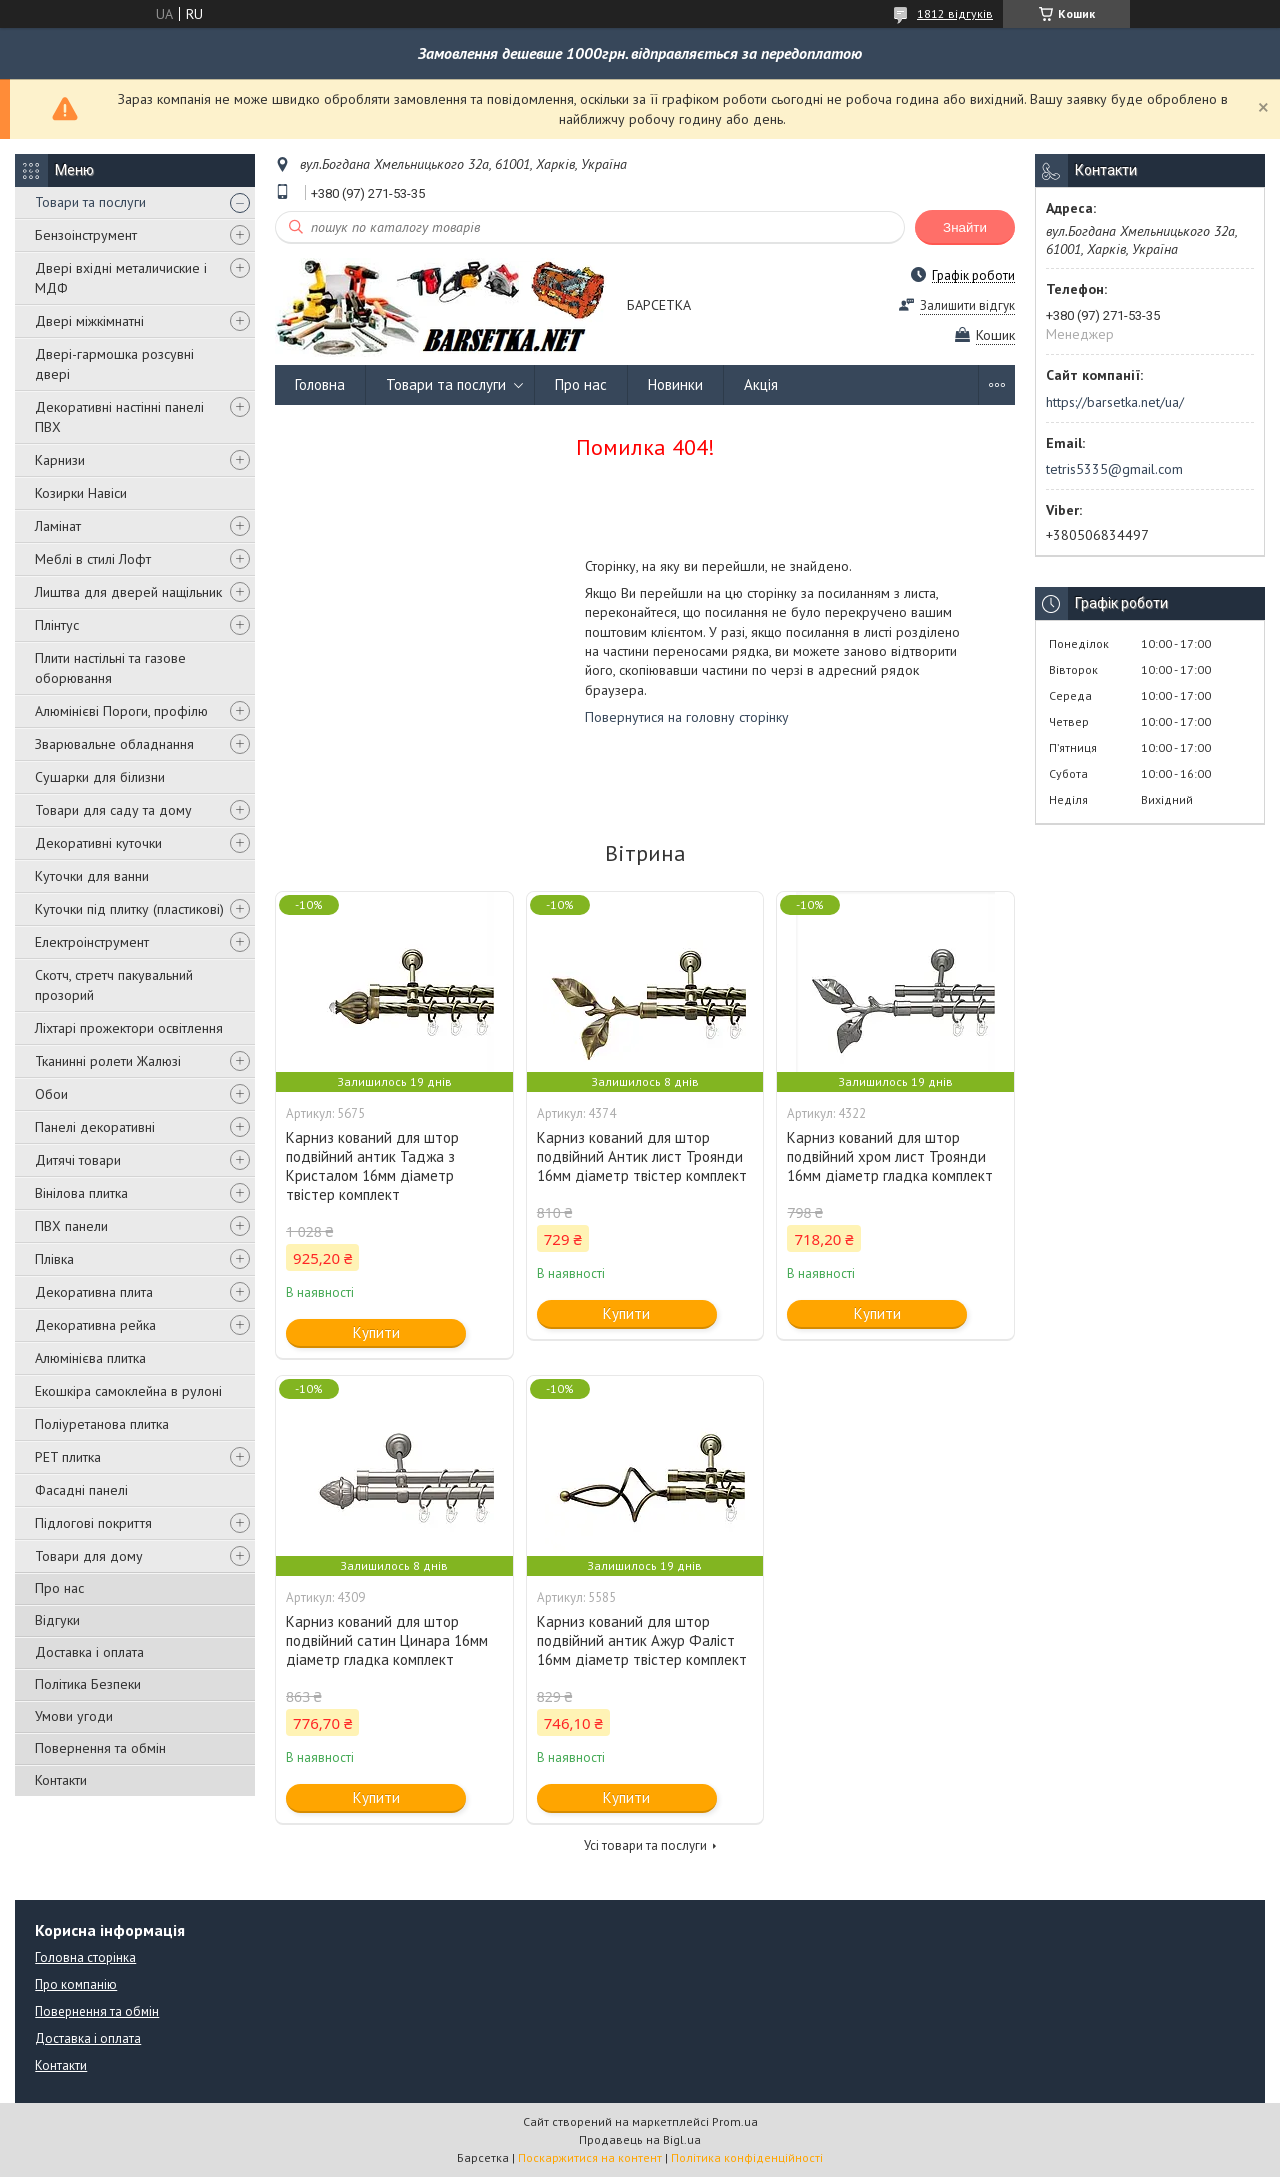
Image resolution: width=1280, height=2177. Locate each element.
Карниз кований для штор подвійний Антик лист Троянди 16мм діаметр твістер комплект (642, 1156)
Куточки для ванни (92, 876)
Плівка (54, 1259)
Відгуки (57, 1620)
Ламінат (58, 526)
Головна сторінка (85, 1957)
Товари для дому (89, 1556)
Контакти (61, 1780)
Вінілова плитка (81, 1193)
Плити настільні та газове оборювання (110, 668)
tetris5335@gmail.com (1114, 469)
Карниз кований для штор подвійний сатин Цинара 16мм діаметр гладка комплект (387, 1640)
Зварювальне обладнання (114, 744)
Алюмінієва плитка (90, 1358)
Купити (376, 1332)
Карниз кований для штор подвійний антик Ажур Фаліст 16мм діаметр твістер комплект (642, 1640)
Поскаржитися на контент (590, 2157)
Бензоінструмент (86, 235)
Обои (51, 1094)
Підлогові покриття (93, 1523)
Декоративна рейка (95, 1325)
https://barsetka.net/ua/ (1115, 402)
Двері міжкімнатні (89, 321)
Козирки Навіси (81, 493)
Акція (761, 384)
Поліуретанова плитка (102, 1424)
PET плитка (68, 1457)
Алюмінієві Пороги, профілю (121, 711)
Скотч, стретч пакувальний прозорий (114, 985)
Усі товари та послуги (645, 1845)
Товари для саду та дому (113, 810)
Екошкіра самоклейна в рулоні (128, 1391)
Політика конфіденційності (747, 2157)
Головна (320, 384)
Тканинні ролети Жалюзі (108, 1061)
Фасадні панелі (81, 1490)
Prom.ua (735, 2121)
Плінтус (57, 625)
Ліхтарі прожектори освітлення (129, 1028)
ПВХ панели (71, 1226)
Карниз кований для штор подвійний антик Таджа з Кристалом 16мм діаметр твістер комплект (372, 1166)
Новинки (675, 384)
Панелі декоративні (95, 1127)
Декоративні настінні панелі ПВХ (119, 417)
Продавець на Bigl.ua (640, 2139)
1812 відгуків (955, 13)
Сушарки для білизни (100, 777)
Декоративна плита (94, 1292)
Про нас (59, 1588)
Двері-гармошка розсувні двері (114, 364)
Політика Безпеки (88, 1684)
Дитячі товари (78, 1160)
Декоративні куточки (98, 843)
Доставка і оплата (89, 1652)
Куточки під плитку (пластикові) (129, 909)
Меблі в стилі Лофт (93, 559)
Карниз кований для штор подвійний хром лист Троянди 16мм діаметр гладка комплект (890, 1156)
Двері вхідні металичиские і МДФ (121, 278)
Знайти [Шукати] (965, 227)
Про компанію (76, 1984)
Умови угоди (74, 1716)
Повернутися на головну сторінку (687, 717)
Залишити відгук (967, 305)
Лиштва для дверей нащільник (128, 592)
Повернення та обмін (100, 1748)
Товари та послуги (90, 202)
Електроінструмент (92, 942)
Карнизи (60, 460)
